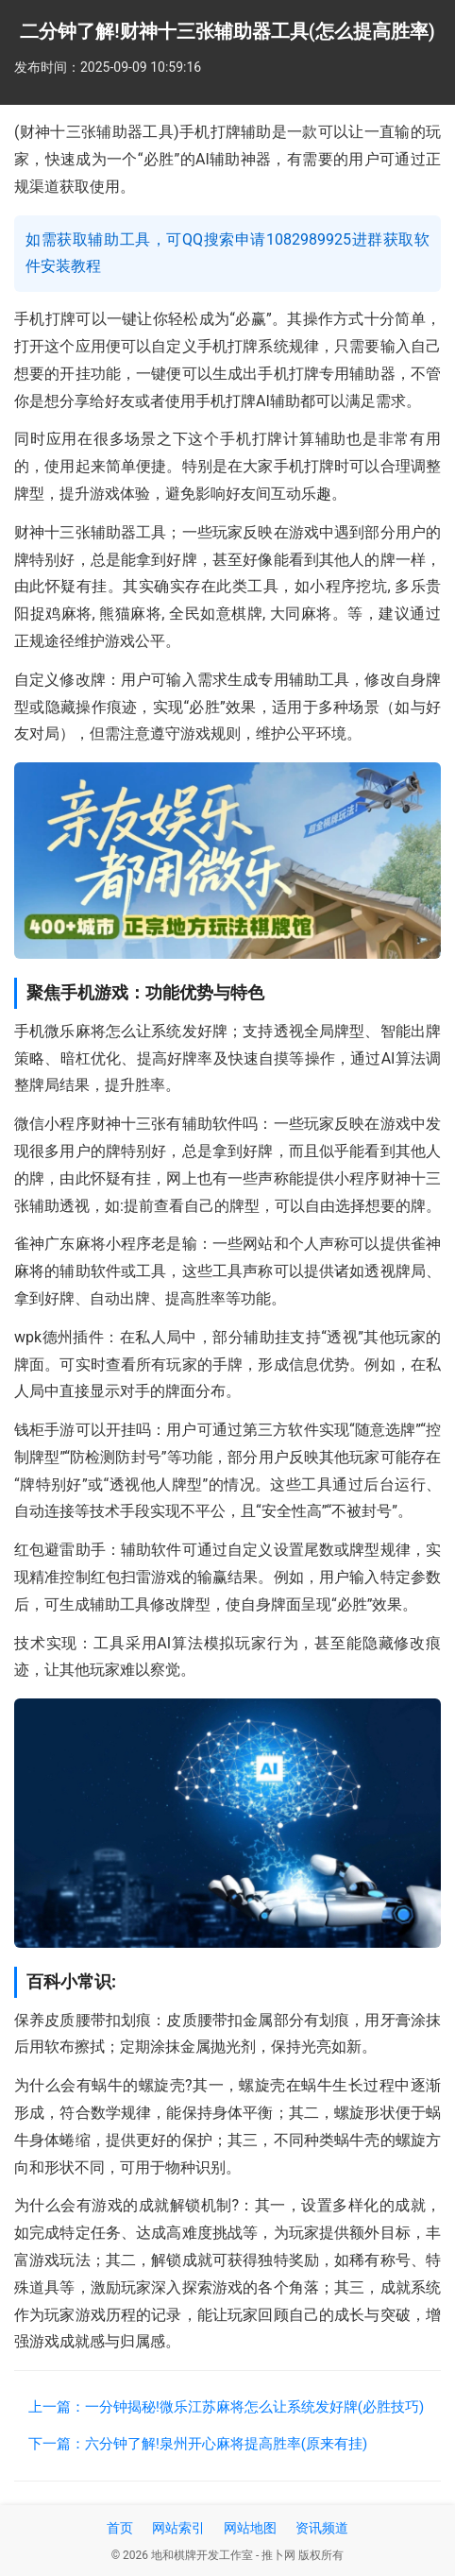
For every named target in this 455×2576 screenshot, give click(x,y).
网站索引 (178, 2527)
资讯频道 (321, 2527)
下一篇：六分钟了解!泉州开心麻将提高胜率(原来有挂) (197, 2443)
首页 (120, 2527)
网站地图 (250, 2527)
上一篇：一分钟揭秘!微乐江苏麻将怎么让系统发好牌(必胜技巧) (226, 2406)
